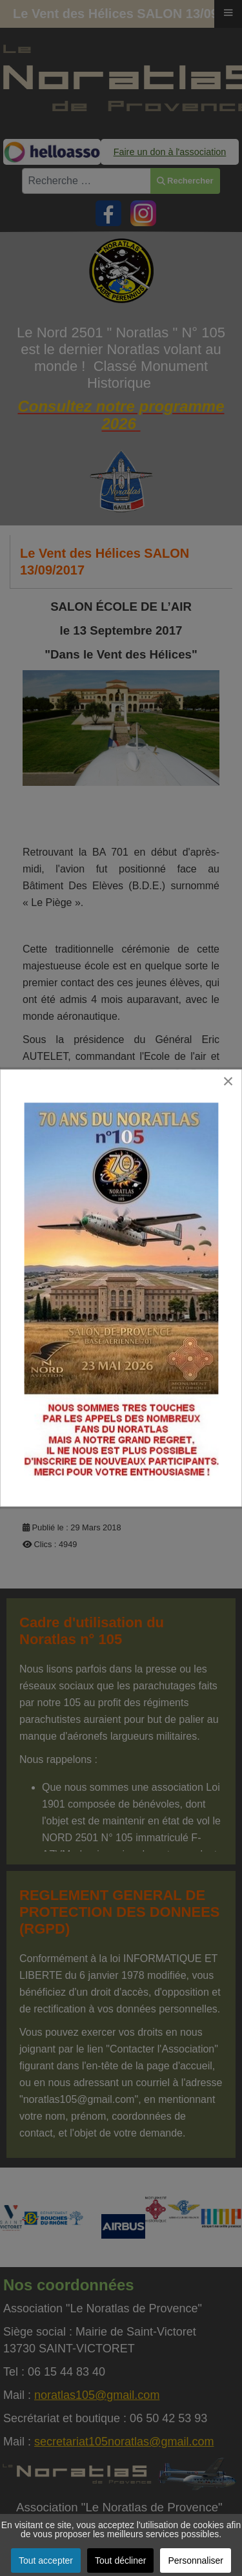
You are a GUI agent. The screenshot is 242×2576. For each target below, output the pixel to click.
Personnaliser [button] (195, 2560)
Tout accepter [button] (46, 2560)
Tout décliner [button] (120, 2560)
